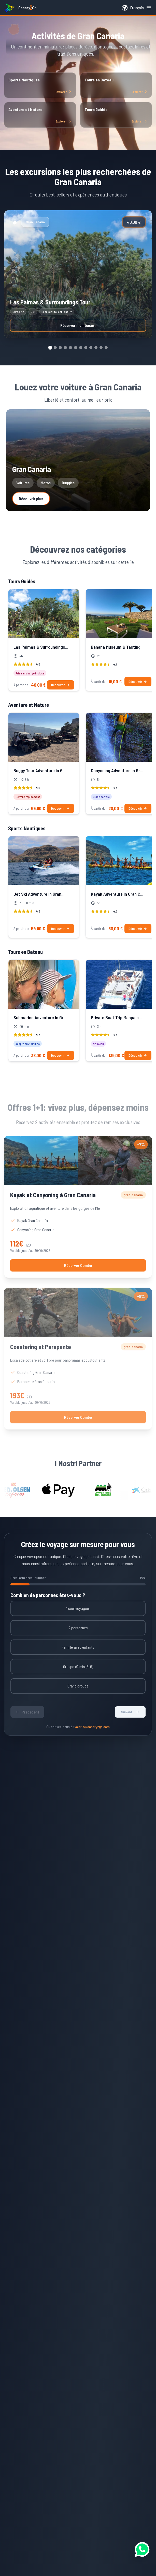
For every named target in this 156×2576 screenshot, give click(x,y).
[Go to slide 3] (60, 347)
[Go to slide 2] (55, 347)
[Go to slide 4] (65, 347)
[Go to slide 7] (80, 347)
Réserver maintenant (88, 325)
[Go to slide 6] (75, 347)
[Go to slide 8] (85, 347)
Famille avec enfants (79, 1647)
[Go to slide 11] (101, 347)
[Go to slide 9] (90, 347)
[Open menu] (149, 8)
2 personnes (78, 1627)
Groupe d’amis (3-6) (79, 1666)
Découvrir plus (31, 498)
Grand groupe (78, 1685)
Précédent (27, 1711)
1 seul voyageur (79, 1608)
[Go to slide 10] (95, 347)
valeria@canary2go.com (92, 1726)
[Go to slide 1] (50, 348)
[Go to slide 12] (106, 347)
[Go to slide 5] (70, 347)
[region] (78, 640)
